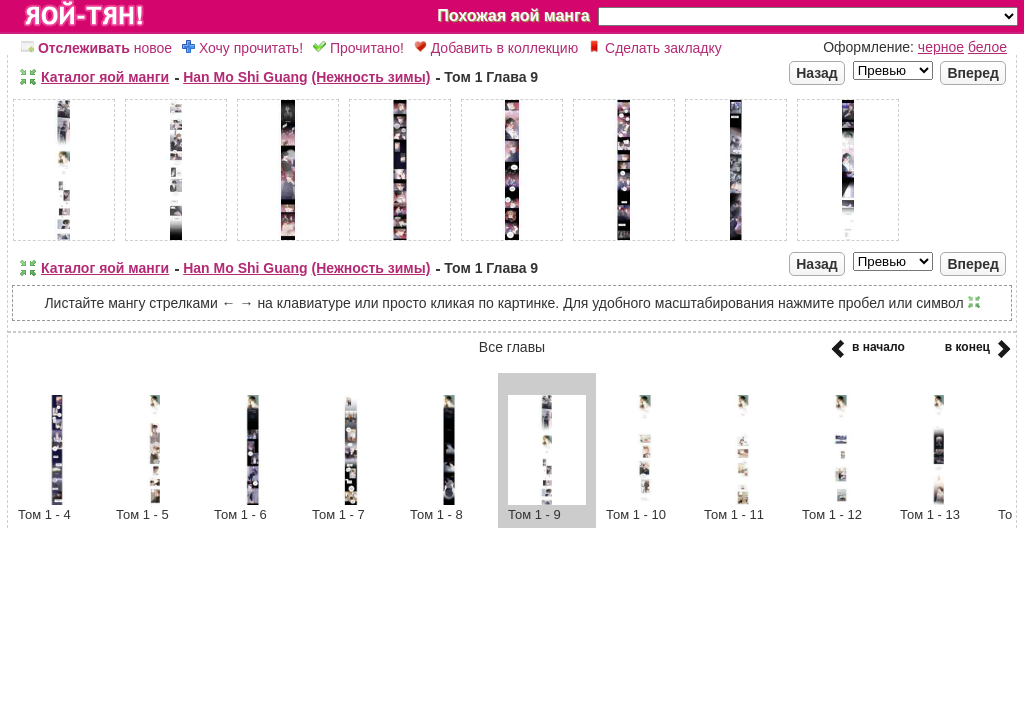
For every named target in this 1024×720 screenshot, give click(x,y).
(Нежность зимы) (371, 77)
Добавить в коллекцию (496, 48)
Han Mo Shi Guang (245, 77)
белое (987, 47)
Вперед (973, 73)
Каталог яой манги (105, 77)
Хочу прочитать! (242, 48)
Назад (817, 73)
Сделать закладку (655, 48)
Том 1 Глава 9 (491, 77)
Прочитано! (358, 48)
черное (941, 47)
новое (96, 48)
